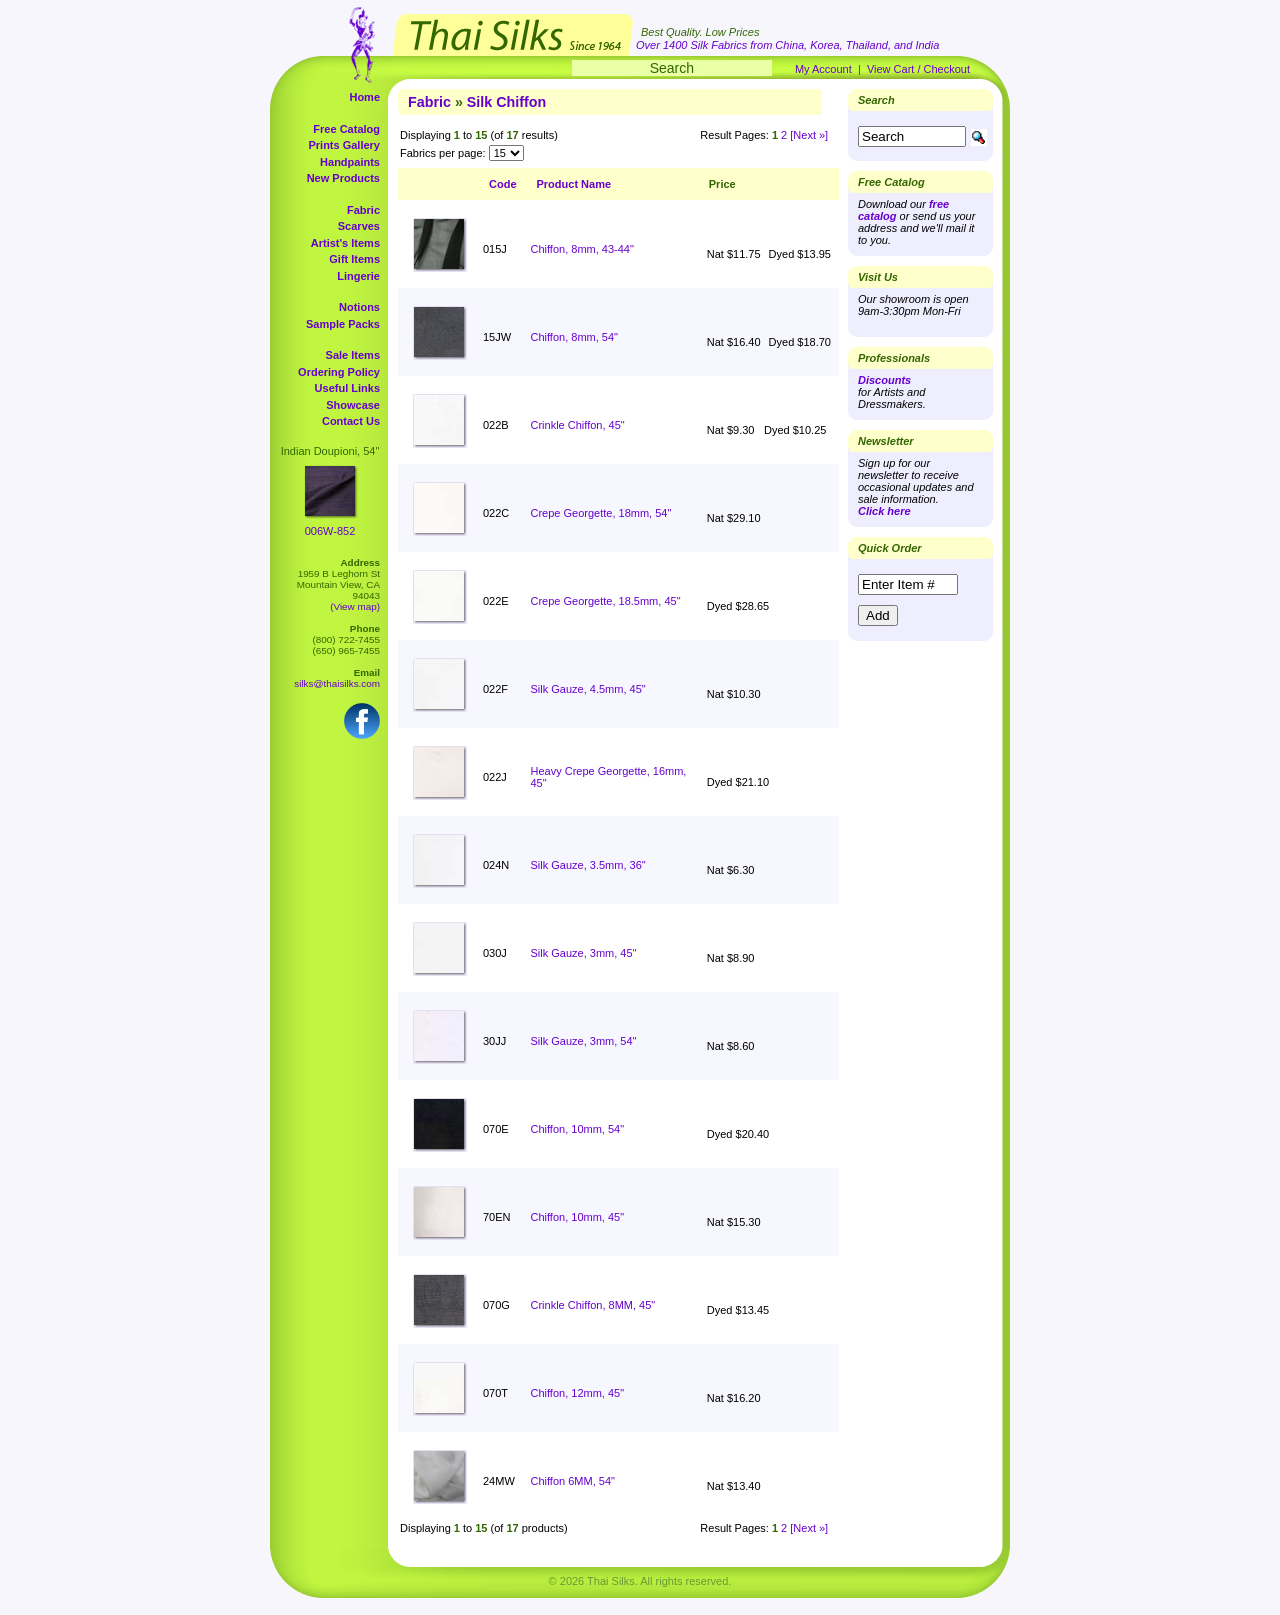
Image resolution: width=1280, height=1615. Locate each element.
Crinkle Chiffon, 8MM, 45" (593, 1305)
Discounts (884, 380)
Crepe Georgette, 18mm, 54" (601, 513)
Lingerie (358, 276)
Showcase (353, 405)
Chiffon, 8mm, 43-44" (582, 249)
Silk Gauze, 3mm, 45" (584, 953)
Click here (884, 511)
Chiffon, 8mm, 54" (574, 337)
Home (364, 97)
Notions (359, 307)
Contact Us (351, 421)
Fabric (363, 210)
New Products (343, 178)
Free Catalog (346, 129)
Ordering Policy (339, 372)
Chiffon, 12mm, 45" (578, 1393)
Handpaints (350, 162)
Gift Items (354, 259)
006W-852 (330, 531)
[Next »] (809, 135)
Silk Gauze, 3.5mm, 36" (588, 865)
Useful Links (347, 388)
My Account (823, 69)
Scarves (359, 226)
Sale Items (353, 355)
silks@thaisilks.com (337, 683)
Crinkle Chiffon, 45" (578, 425)
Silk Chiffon (506, 102)
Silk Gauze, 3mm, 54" (584, 1041)
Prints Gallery (344, 145)
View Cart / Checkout (918, 69)
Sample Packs (343, 324)
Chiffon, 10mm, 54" (578, 1129)
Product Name (574, 184)
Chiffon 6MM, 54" (573, 1481)
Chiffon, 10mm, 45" (578, 1217)
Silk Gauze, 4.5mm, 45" (588, 689)
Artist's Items (345, 243)
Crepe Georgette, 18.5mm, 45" (606, 601)
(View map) (355, 606)
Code (503, 184)
